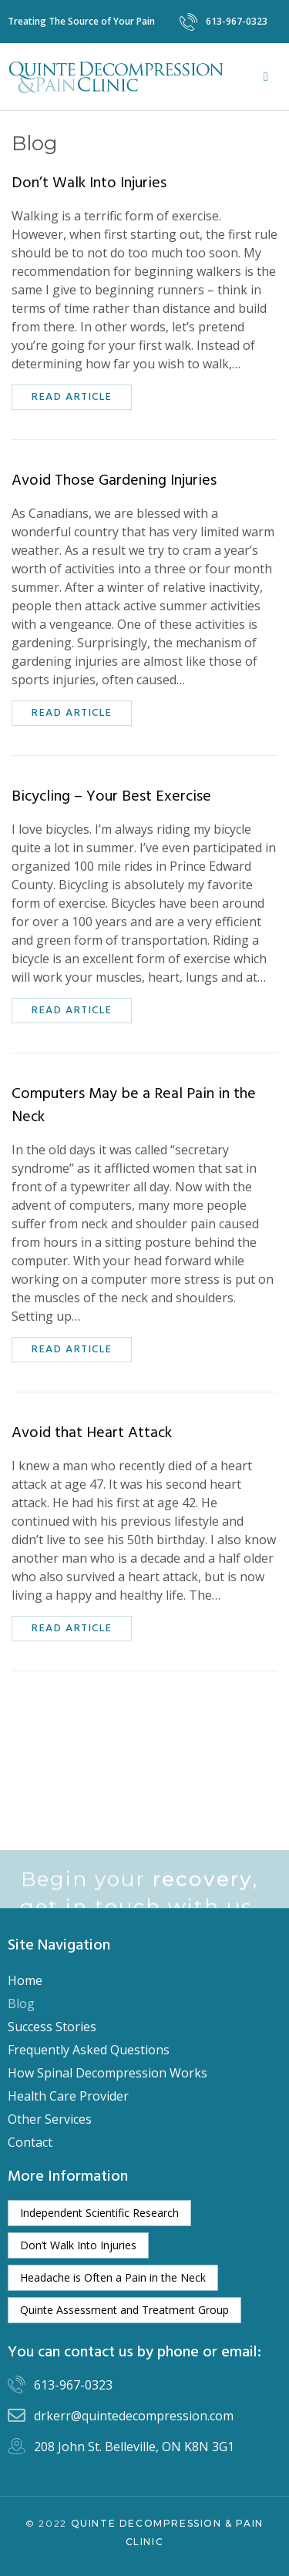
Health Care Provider (68, 2095)
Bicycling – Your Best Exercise (111, 796)
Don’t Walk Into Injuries (89, 183)
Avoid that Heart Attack (92, 1433)
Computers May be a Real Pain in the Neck (134, 1106)
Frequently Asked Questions (89, 2049)
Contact (30, 2142)
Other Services (50, 2119)
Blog (21, 2003)
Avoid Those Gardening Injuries (114, 481)
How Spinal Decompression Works (107, 2072)
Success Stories (52, 2026)
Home (25, 1980)
